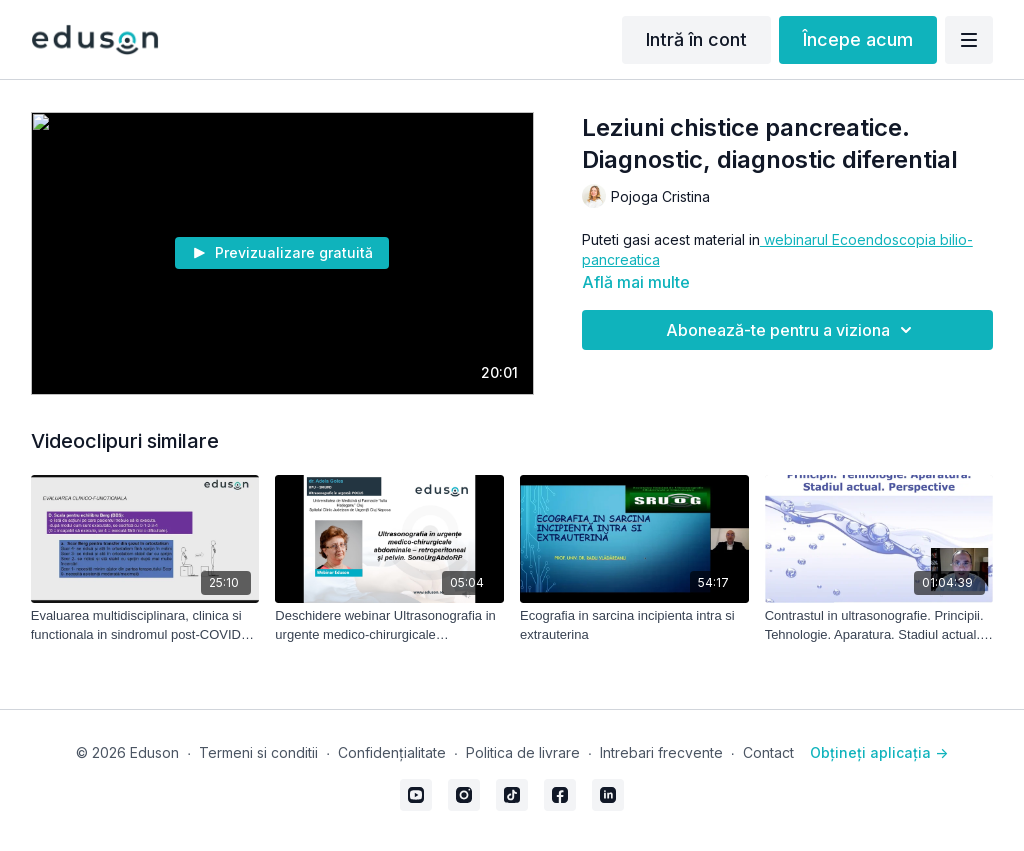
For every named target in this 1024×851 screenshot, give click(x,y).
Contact (768, 752)
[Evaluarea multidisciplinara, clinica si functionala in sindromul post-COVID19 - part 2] (145, 625)
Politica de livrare (523, 752)
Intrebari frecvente (661, 752)
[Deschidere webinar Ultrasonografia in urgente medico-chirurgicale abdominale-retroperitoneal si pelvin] (389, 625)
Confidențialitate (392, 752)
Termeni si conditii (258, 752)
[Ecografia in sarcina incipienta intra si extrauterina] (634, 625)
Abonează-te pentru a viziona (792, 330)
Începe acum (858, 39)
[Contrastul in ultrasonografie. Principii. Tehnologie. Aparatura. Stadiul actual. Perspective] (879, 625)
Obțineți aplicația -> (879, 752)
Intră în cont (696, 39)
